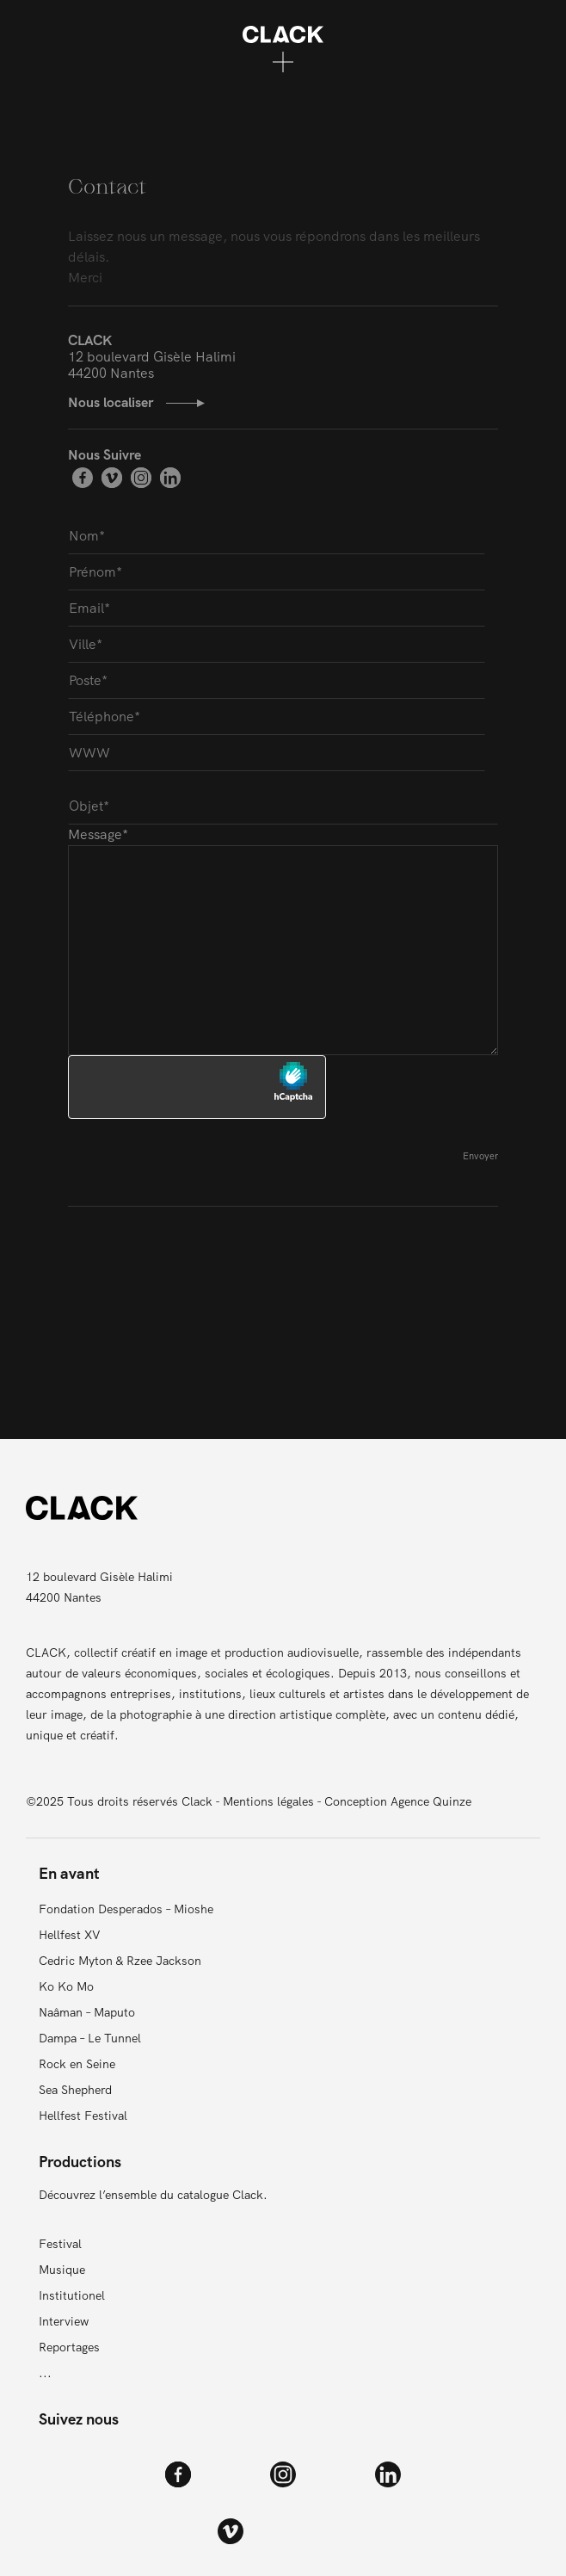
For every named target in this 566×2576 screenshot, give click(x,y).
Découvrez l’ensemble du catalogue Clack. (153, 2194)
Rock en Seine (77, 2064)
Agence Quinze (431, 1801)
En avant (69, 1873)
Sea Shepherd (75, 2089)
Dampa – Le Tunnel (90, 2038)
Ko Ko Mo (66, 1986)
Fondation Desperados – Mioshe (126, 1909)
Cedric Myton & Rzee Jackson (120, 1960)
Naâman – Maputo (87, 2012)
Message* (283, 940)
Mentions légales (268, 1801)
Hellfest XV (70, 1935)
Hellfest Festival (83, 2115)
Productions (80, 2161)
